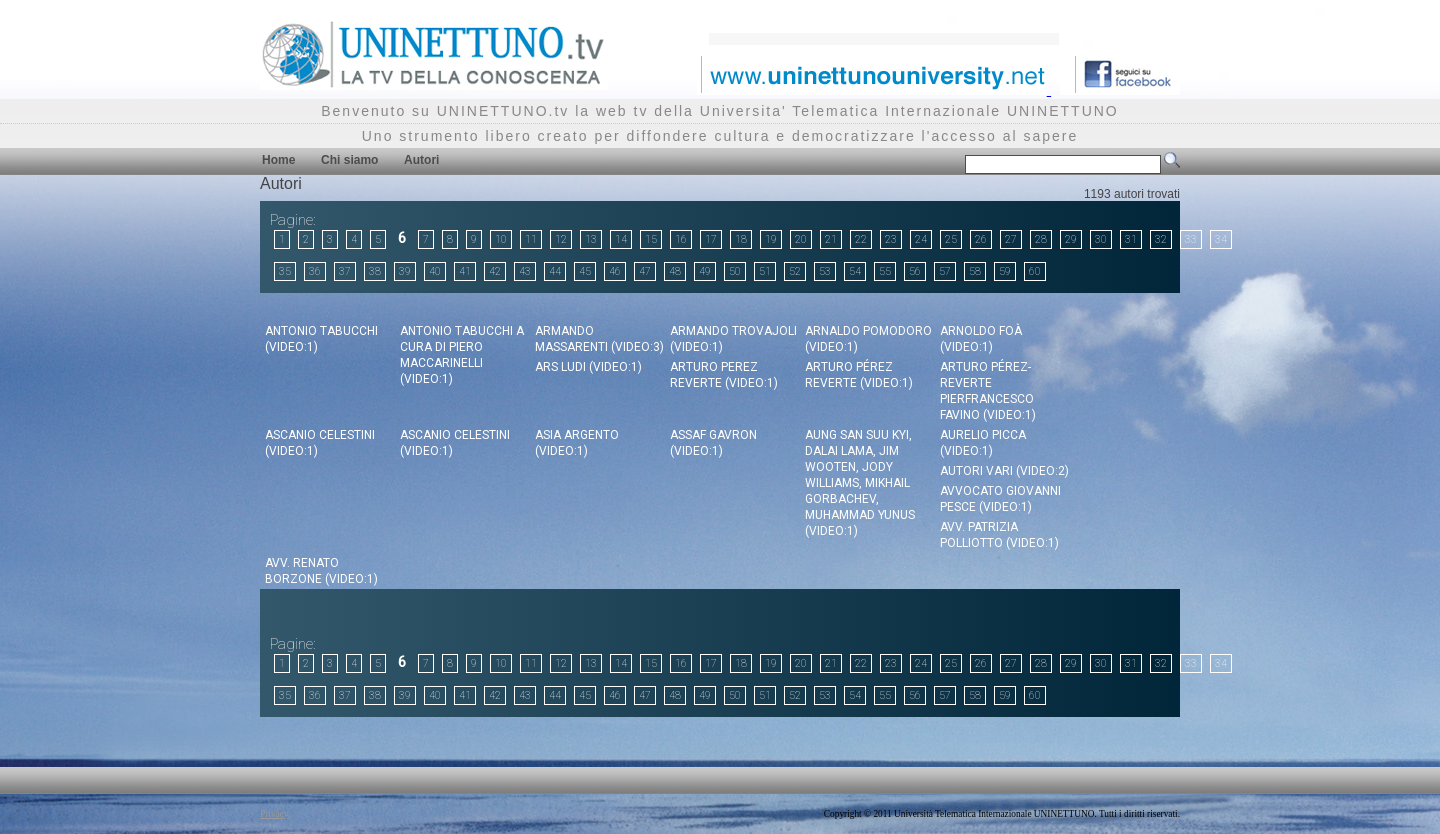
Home (278, 160)
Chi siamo (349, 160)
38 (375, 271)
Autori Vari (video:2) (1004, 471)
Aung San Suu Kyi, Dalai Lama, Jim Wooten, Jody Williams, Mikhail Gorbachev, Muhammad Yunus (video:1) (860, 483)
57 (945, 271)
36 (315, 271)
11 (531, 239)
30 (1101, 239)
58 (975, 271)
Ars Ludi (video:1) (588, 367)
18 (741, 239)
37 (345, 271)
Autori (421, 160)
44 (555, 271)
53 (825, 271)
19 (771, 239)
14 (621, 239)
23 (891, 239)
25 (951, 239)
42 (495, 271)
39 (405, 271)
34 (1221, 239)
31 (1131, 239)
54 (855, 271)
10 (501, 239)
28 (1041, 239)
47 (645, 271)
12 (561, 239)
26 (981, 239)
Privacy (274, 814)
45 (585, 271)
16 (681, 239)
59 (1005, 271)
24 (921, 239)
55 (885, 271)
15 (651, 239)
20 (801, 239)
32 (1161, 239)
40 (435, 271)
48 (675, 271)
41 (465, 271)
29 (1071, 239)
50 (735, 271)
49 (705, 271)
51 (765, 271)
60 (1035, 271)
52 (795, 271)
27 (1011, 239)
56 (915, 271)
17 (711, 239)
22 (861, 239)
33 (1191, 239)
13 (591, 239)
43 (525, 271)
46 (615, 271)
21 (831, 239)
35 (285, 271)
